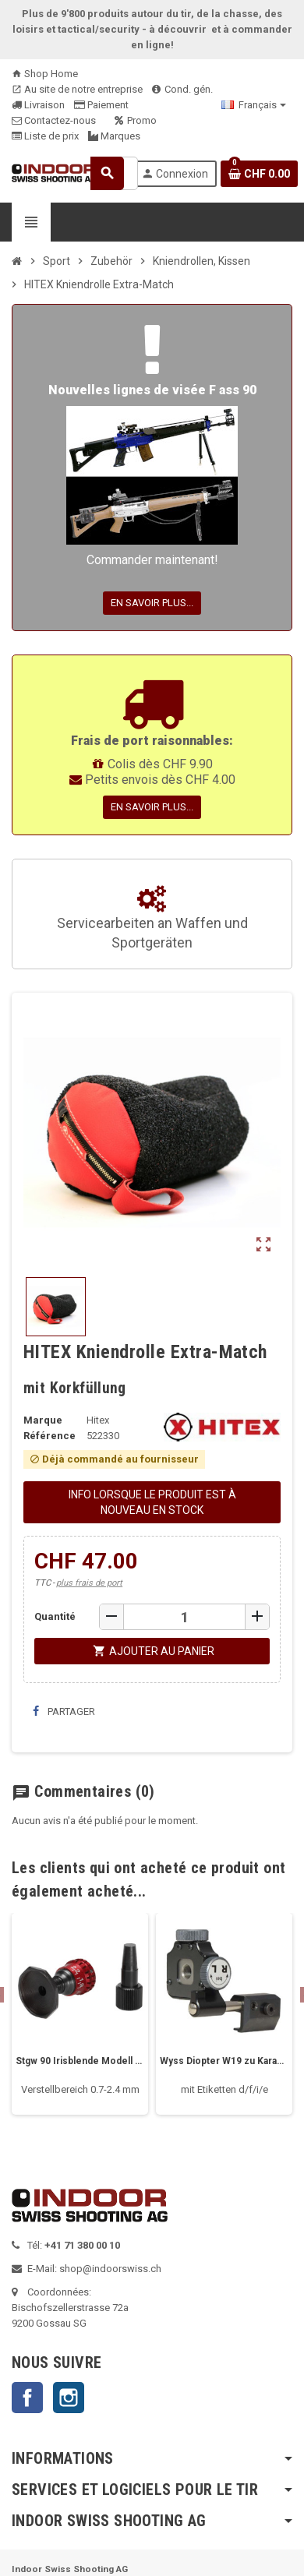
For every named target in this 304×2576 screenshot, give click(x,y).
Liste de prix (45, 136)
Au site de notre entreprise (77, 89)
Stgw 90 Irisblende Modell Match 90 (80, 2061)
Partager (64, 1711)
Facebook (27, 2397)
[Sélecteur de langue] (253, 105)
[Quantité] (184, 1616)
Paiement (101, 105)
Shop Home (45, 73)
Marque (42, 1420)
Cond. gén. (182, 89)
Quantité (55, 1616)
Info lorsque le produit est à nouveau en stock (152, 1502)
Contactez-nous (54, 120)
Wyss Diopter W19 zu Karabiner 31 (224, 2061)
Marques (114, 136)
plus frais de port (89, 1583)
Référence (49, 1436)
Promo (136, 120)
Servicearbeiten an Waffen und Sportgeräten (152, 919)
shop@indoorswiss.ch (110, 2268)
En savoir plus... (152, 603)
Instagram (68, 2397)
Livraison (38, 105)
